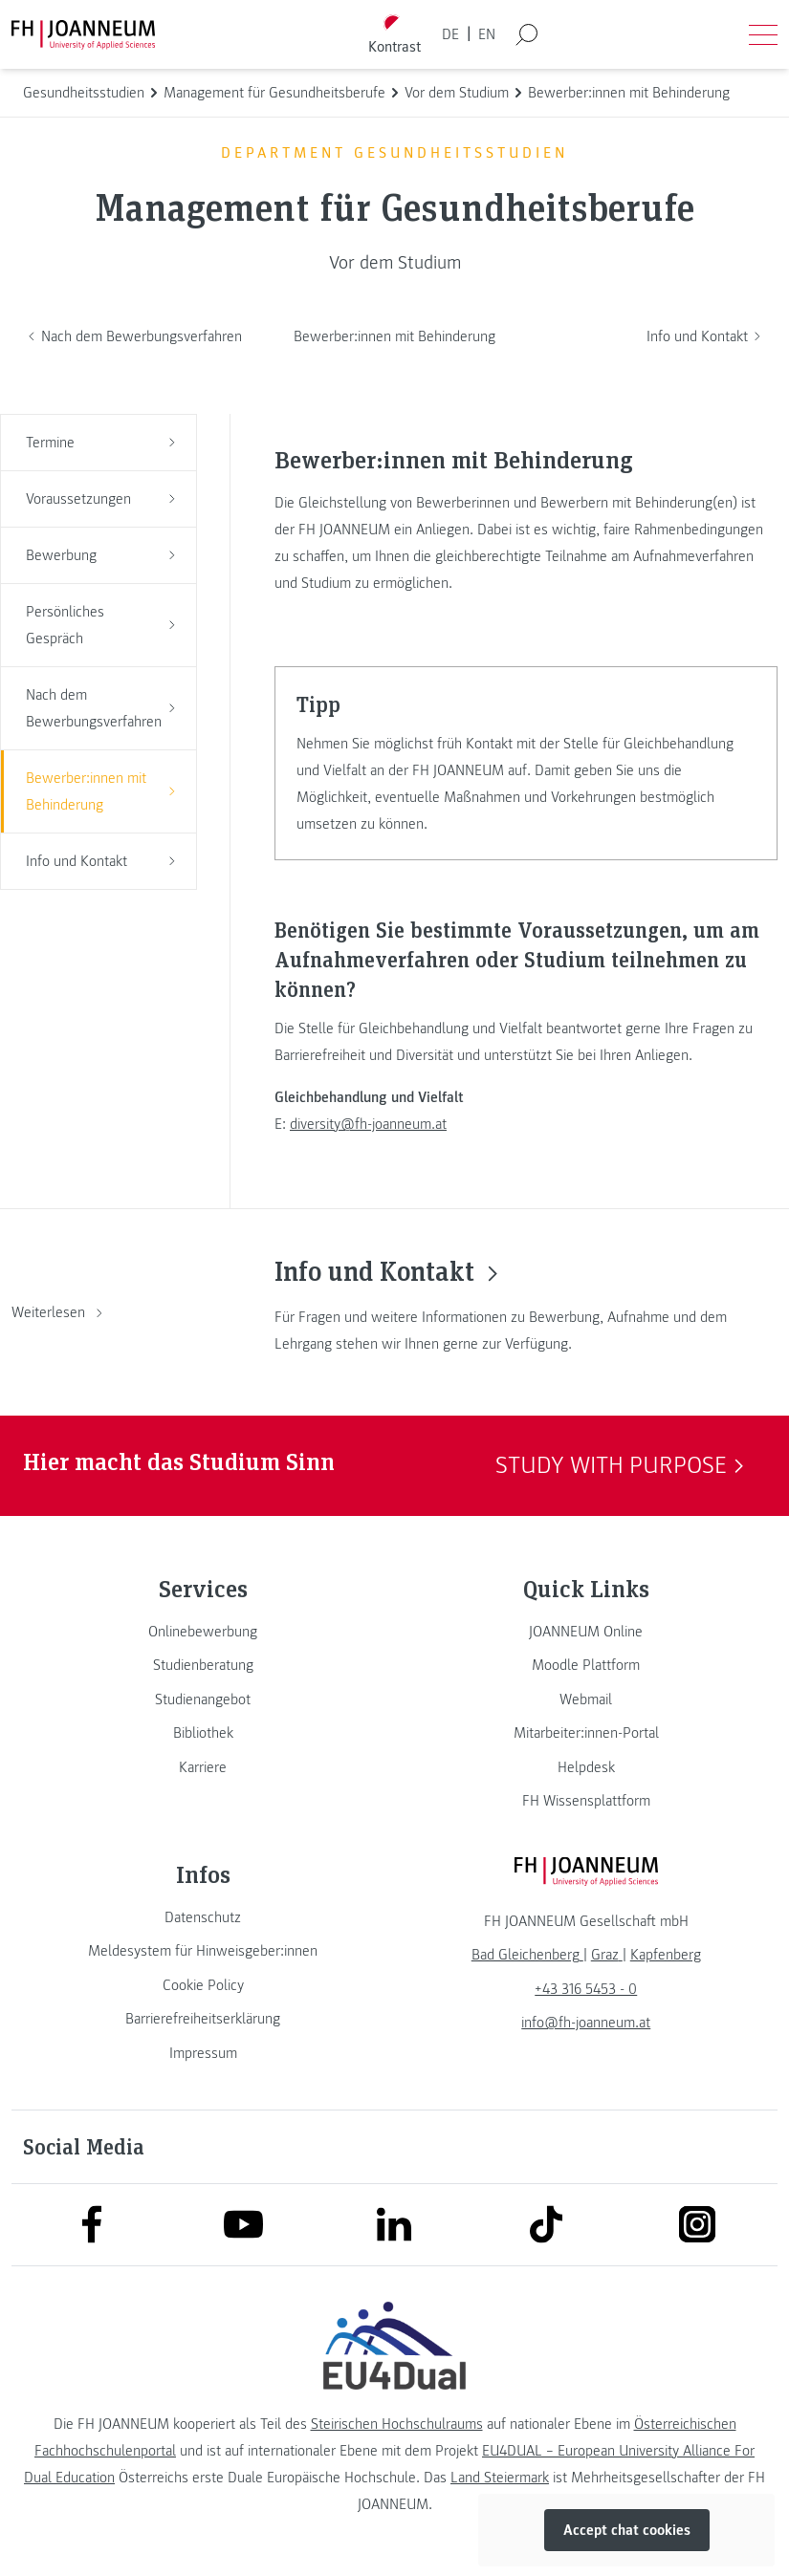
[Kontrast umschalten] (394, 35)
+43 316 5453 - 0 (586, 1989)
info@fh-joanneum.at (585, 2022)
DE (450, 34)
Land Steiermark (499, 2477)
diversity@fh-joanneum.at (368, 1124)
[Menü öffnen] (763, 34)
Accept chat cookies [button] (626, 2530)
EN (486, 34)
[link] (203, 1631)
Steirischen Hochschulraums (397, 2424)
